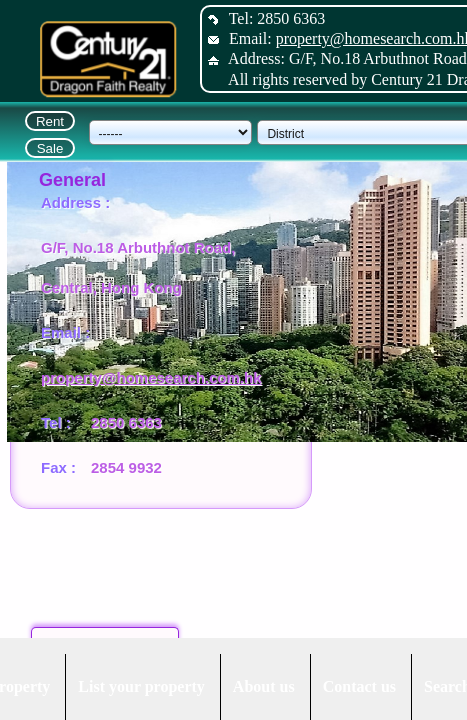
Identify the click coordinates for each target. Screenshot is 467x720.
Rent (50, 121)
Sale (50, 148)
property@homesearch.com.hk (151, 377)
